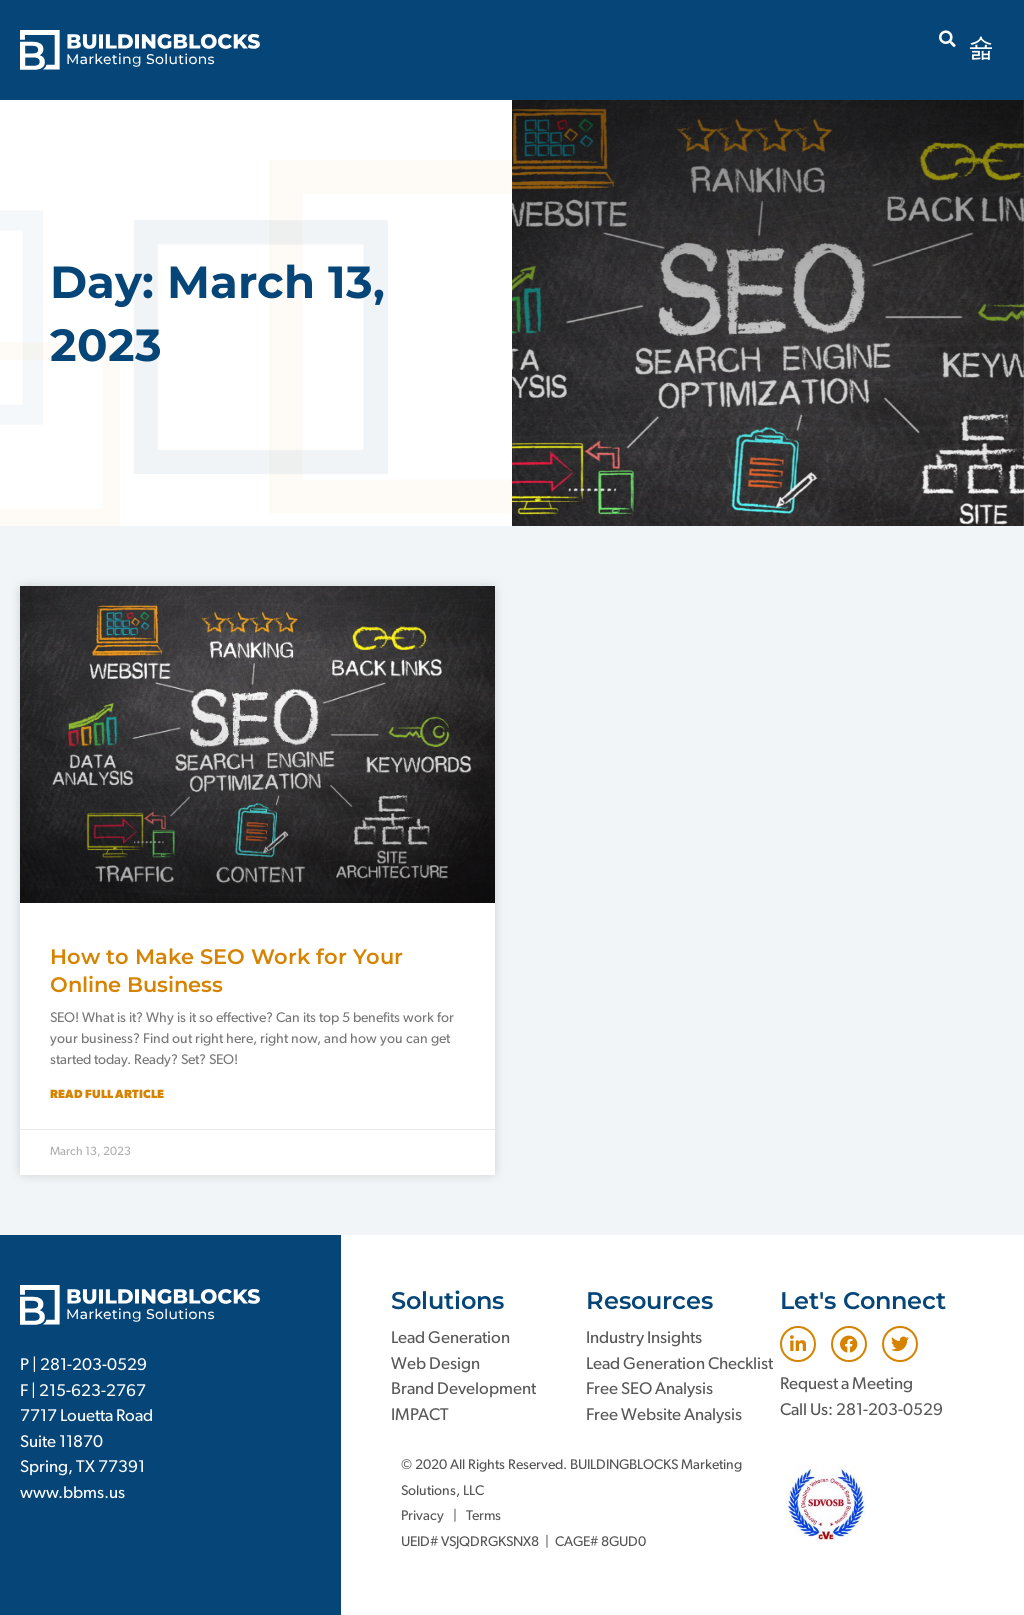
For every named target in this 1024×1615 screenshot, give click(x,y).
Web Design (435, 1364)
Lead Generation (450, 1338)
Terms (483, 1516)
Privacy (422, 1516)
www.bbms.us (72, 1493)
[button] (947, 38)
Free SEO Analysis (649, 1389)
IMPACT (420, 1415)
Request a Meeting (846, 1384)
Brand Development (463, 1389)
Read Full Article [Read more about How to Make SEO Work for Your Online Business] (107, 1095)
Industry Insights (644, 1338)
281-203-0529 (93, 1365)
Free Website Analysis (664, 1415)
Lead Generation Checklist (679, 1364)
